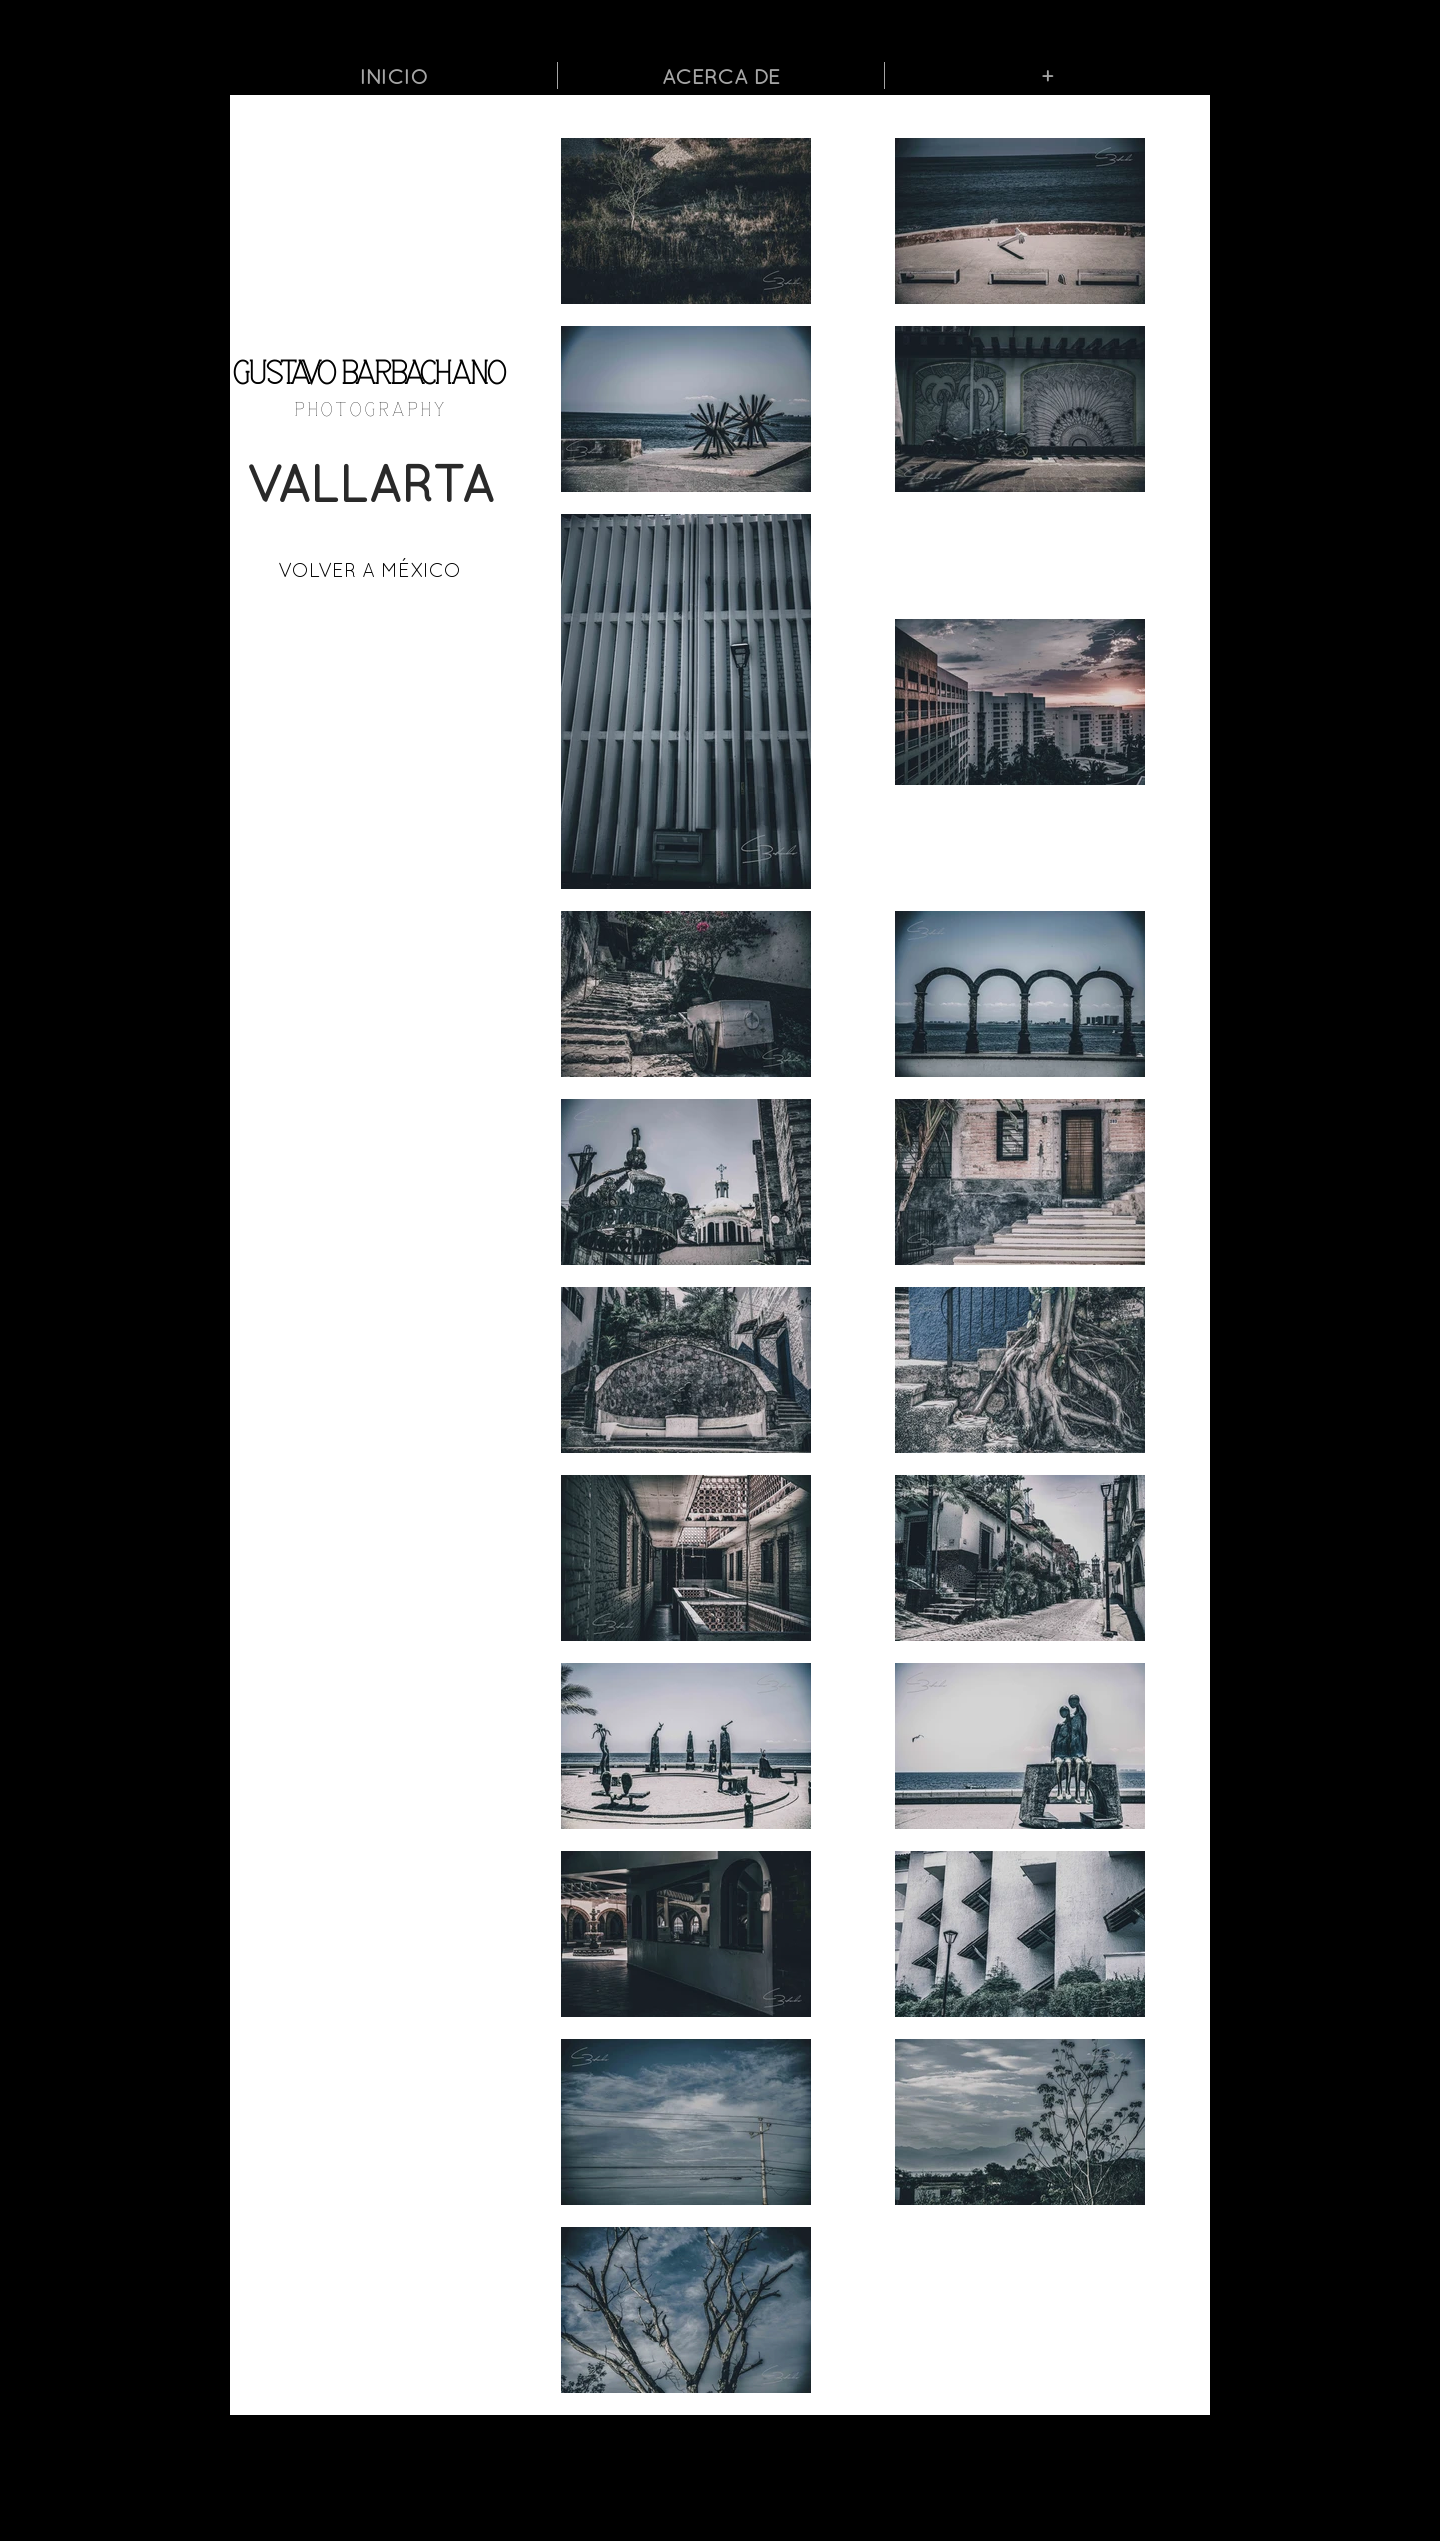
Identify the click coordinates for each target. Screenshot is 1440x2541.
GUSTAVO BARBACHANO (369, 374)
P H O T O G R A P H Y (369, 410)
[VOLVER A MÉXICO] (369, 570)
